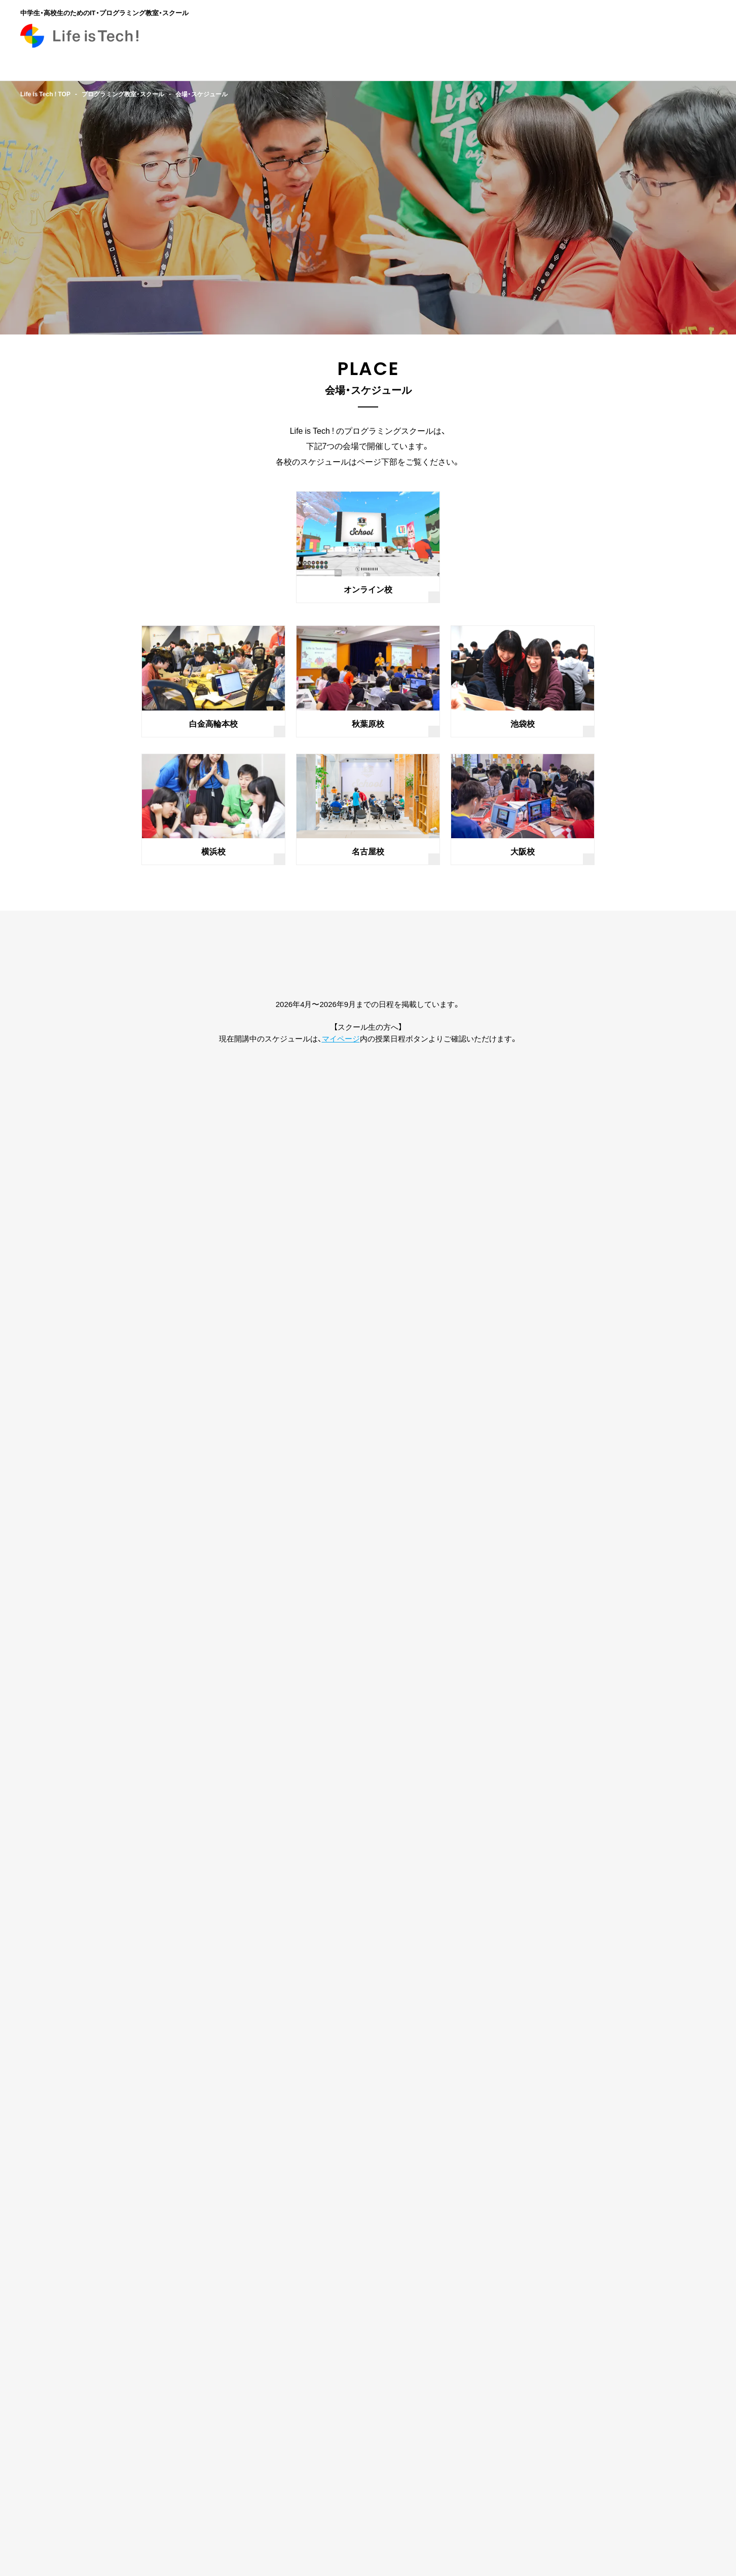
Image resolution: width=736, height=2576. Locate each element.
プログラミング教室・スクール (123, 93)
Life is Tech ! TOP (45, 93)
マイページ (341, 1038)
